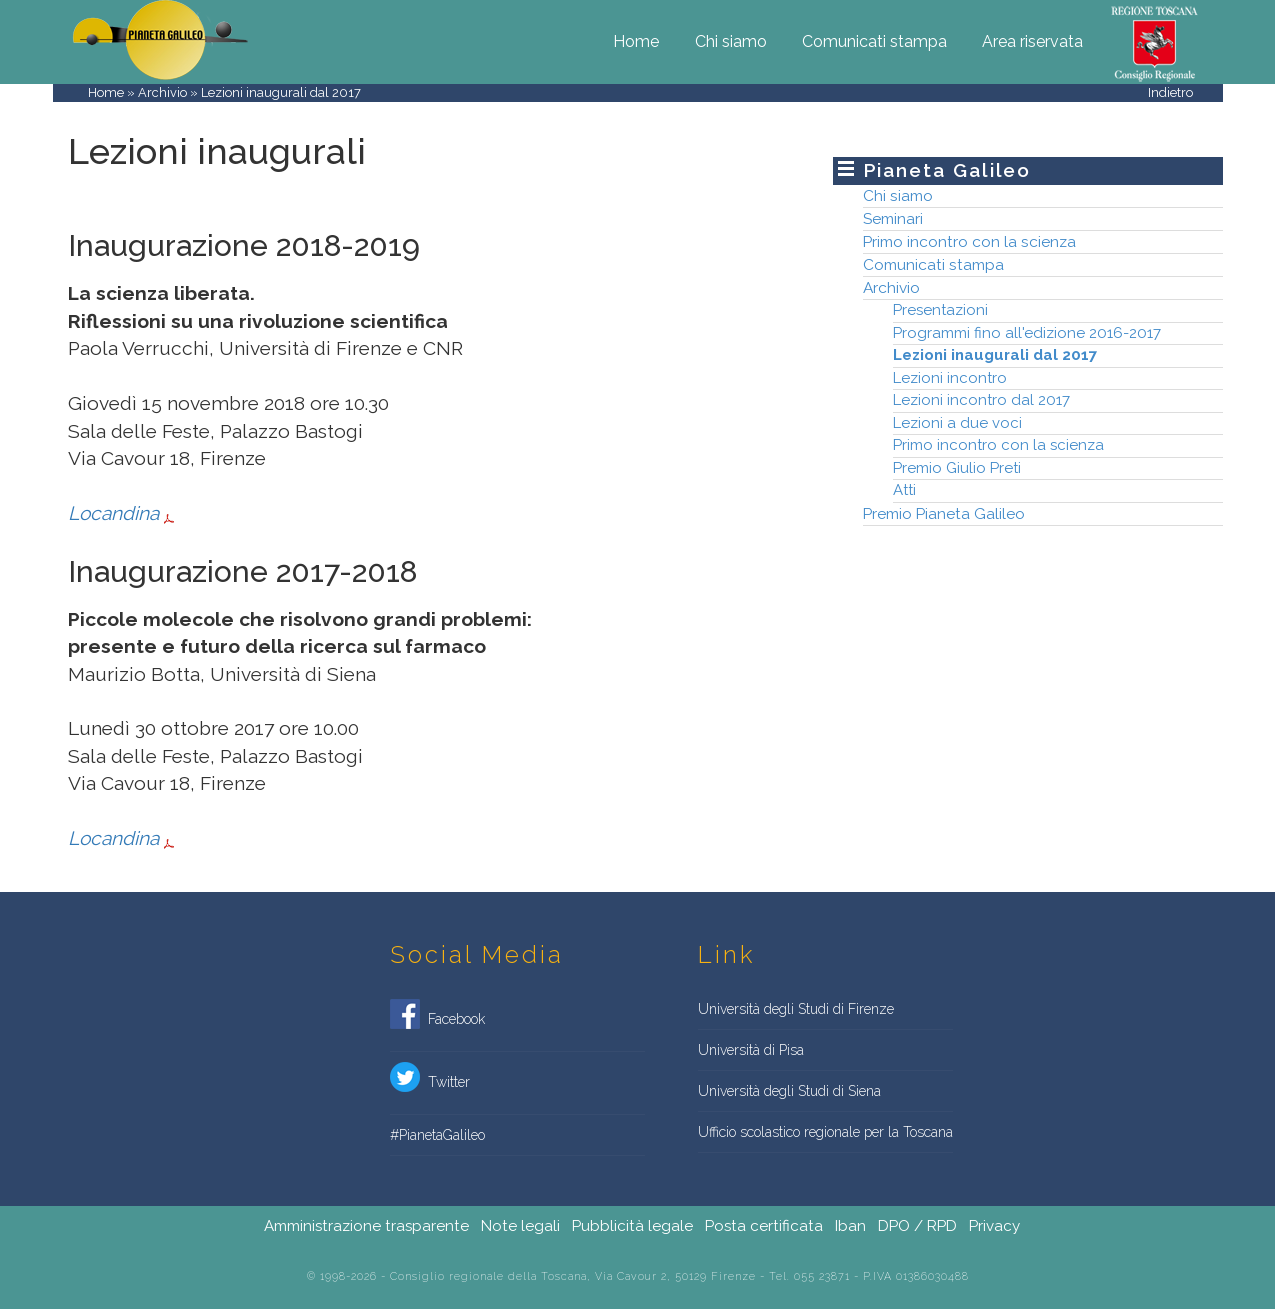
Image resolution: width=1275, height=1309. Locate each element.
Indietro (1170, 92)
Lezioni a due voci (957, 423)
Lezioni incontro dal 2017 (981, 400)
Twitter (430, 1083)
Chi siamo (731, 41)
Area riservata (1032, 41)
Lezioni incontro (950, 378)
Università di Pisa (751, 1050)
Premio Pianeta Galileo (944, 513)
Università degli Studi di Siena (789, 1091)
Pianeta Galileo (947, 170)
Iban (850, 1226)
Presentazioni (940, 310)
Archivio (162, 92)
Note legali (520, 1226)
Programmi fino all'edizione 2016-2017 (1027, 333)
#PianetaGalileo (437, 1135)
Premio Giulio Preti (957, 468)
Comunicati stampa (874, 41)
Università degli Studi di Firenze (796, 1009)
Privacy (994, 1226)
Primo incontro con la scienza (969, 241)
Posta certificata (764, 1226)
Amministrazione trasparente (366, 1226)
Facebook (437, 1020)
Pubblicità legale (632, 1226)
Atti (904, 490)
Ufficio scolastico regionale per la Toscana (825, 1132)
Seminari (893, 218)
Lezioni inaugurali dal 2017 (995, 355)
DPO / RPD (917, 1226)
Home (636, 41)
